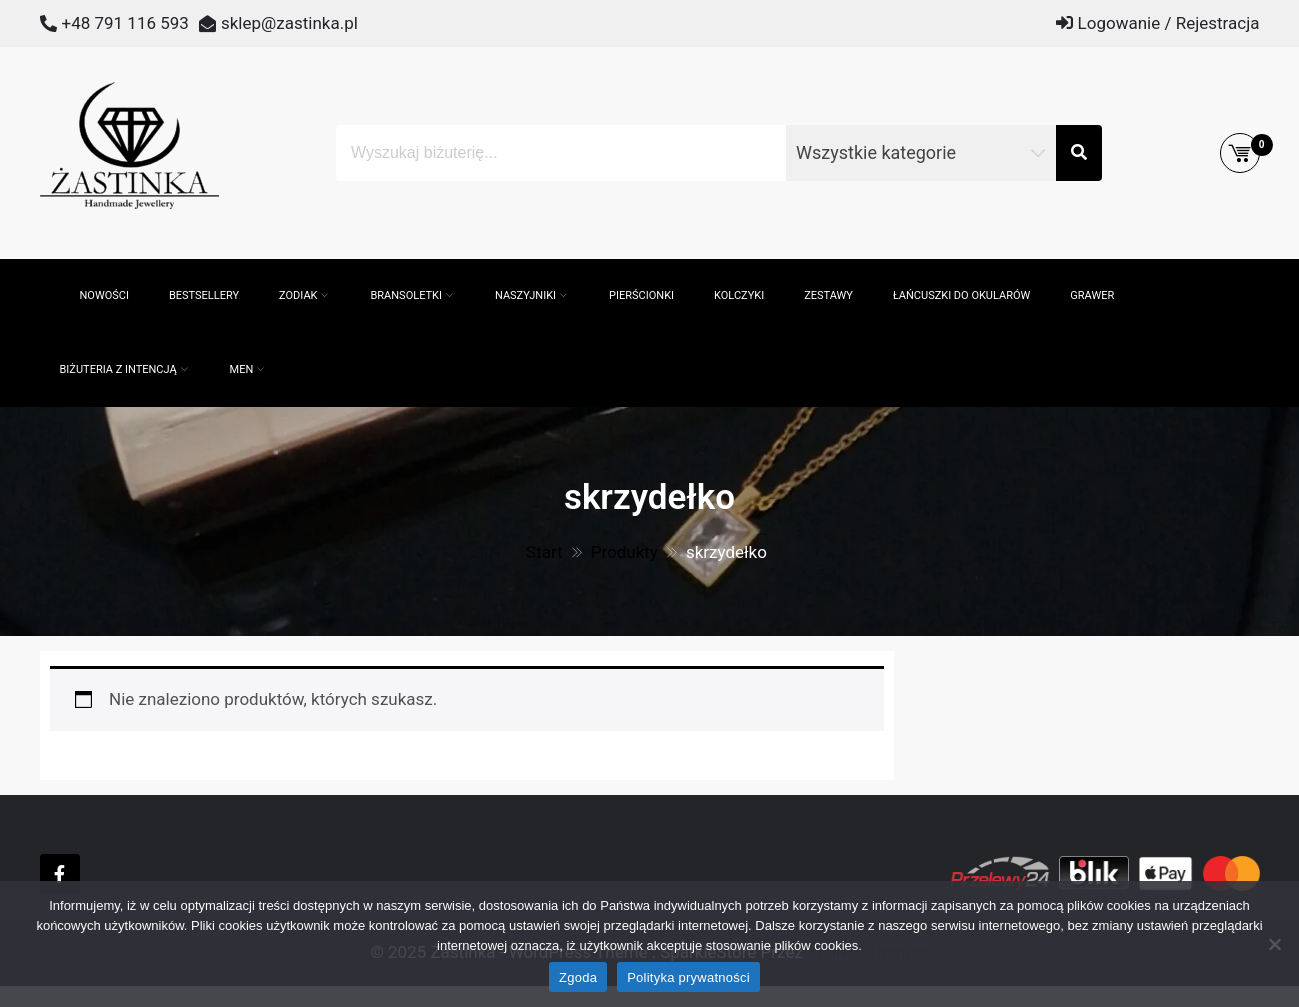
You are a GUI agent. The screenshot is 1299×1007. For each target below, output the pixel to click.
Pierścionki (641, 295)
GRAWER (1092, 295)
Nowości (104, 295)
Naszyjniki (525, 295)
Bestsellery (204, 295)
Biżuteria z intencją (118, 369)
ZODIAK (298, 295)
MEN (242, 369)
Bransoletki (406, 295)
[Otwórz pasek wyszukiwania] (50, 269)
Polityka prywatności (688, 977)
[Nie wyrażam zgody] (1274, 944)
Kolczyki (739, 295)
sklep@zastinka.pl (289, 23)
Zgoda (578, 977)
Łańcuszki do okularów (961, 295)
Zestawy (828, 295)
